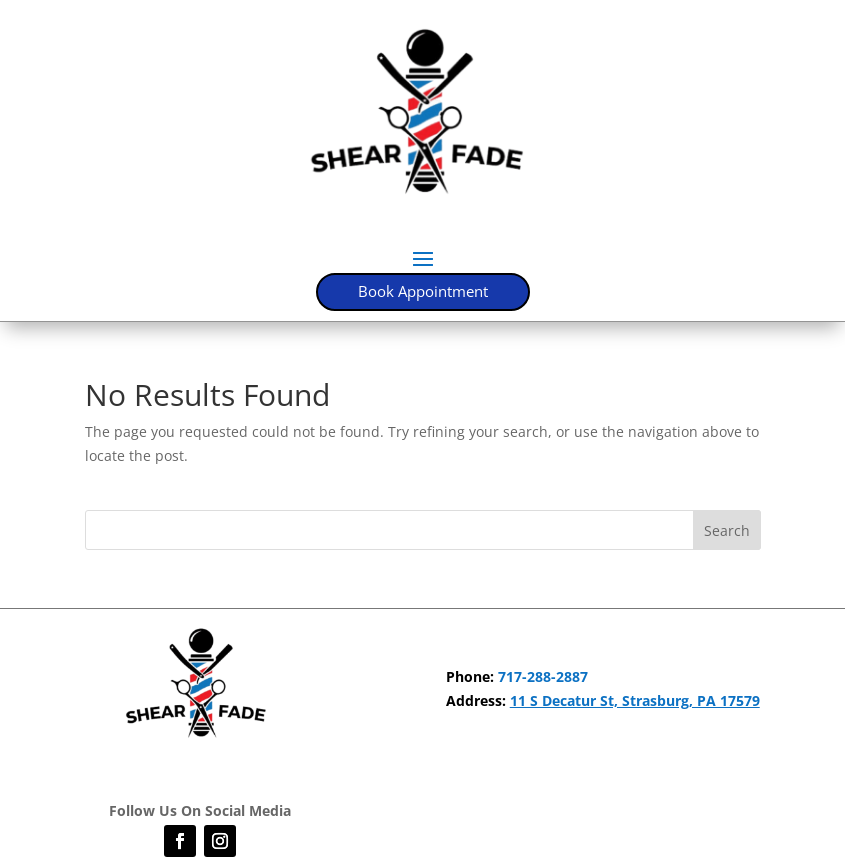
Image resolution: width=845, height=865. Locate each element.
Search (727, 530)
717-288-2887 (543, 676)
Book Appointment (423, 291)
